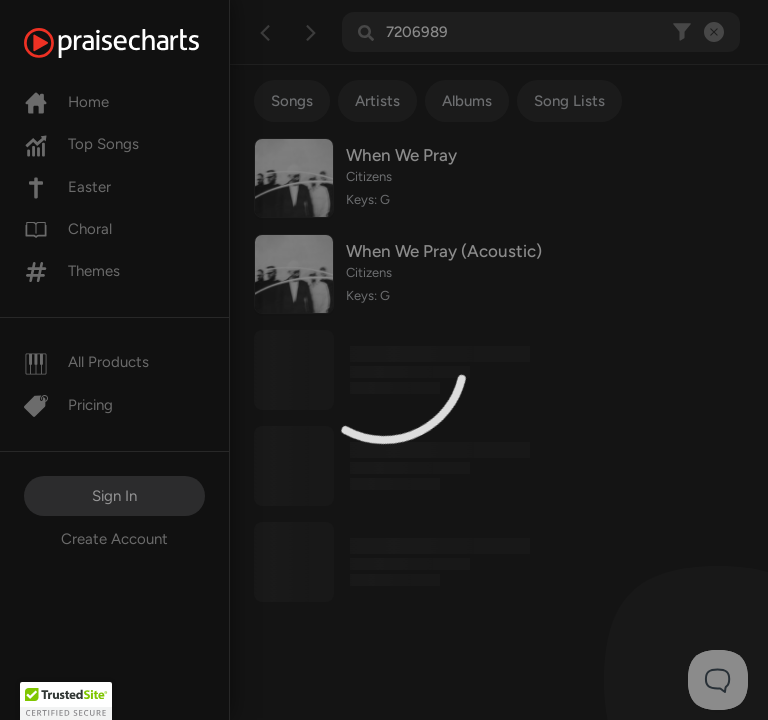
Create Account (114, 539)
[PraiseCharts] (136, 43)
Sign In (114, 496)
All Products (86, 362)
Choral (68, 229)
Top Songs (81, 144)
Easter (67, 187)
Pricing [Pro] (68, 405)
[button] (66, 701)
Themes (72, 271)
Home (66, 102)
